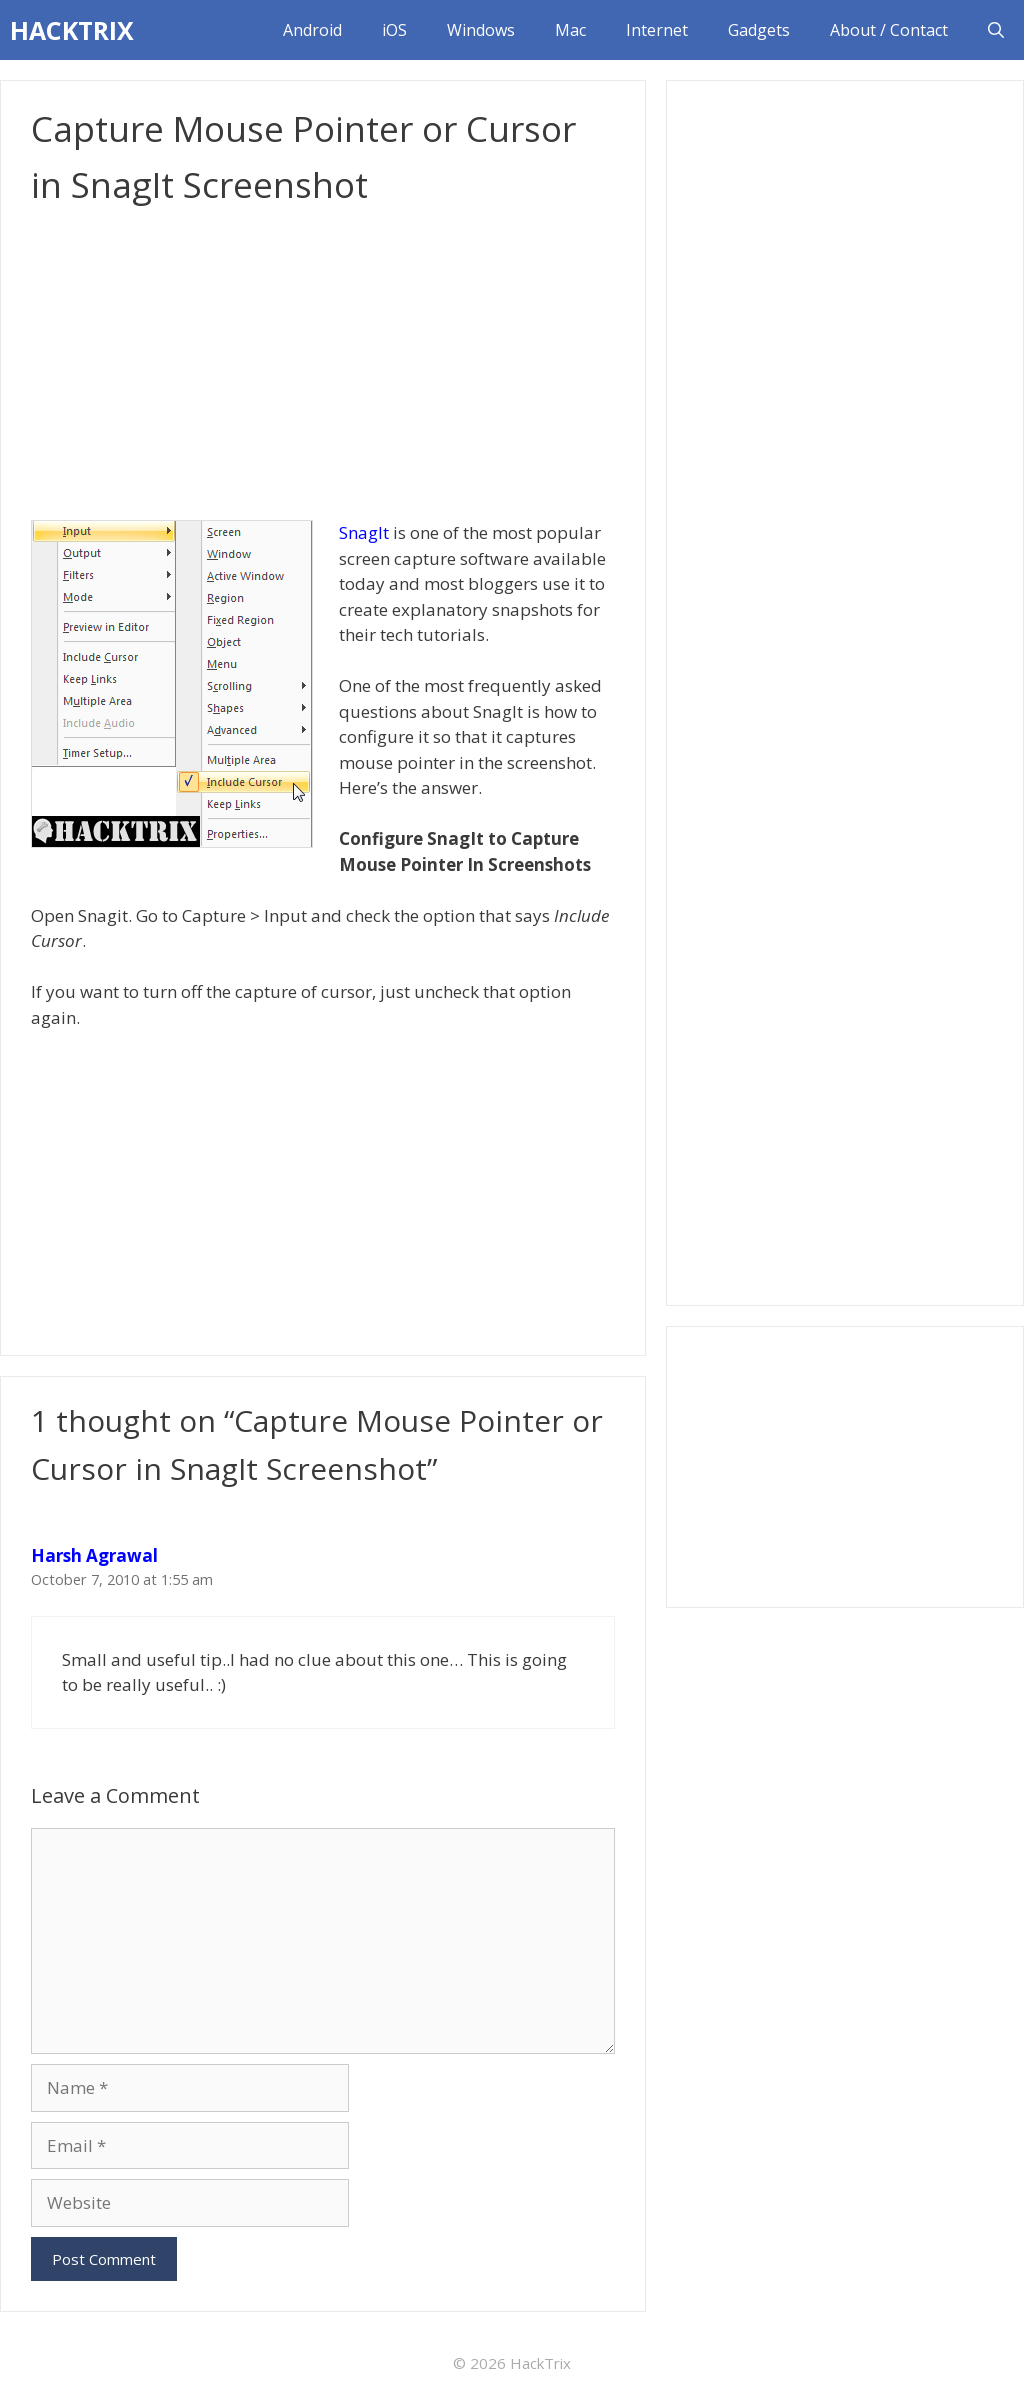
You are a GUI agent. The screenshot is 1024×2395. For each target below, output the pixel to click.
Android (312, 30)
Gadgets (759, 30)
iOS (394, 30)
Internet (657, 30)
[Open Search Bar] (996, 30)
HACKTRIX (72, 30)
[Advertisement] (323, 363)
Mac (570, 30)
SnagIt (364, 532)
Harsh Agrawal (94, 1555)
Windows (481, 30)
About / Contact (889, 30)
